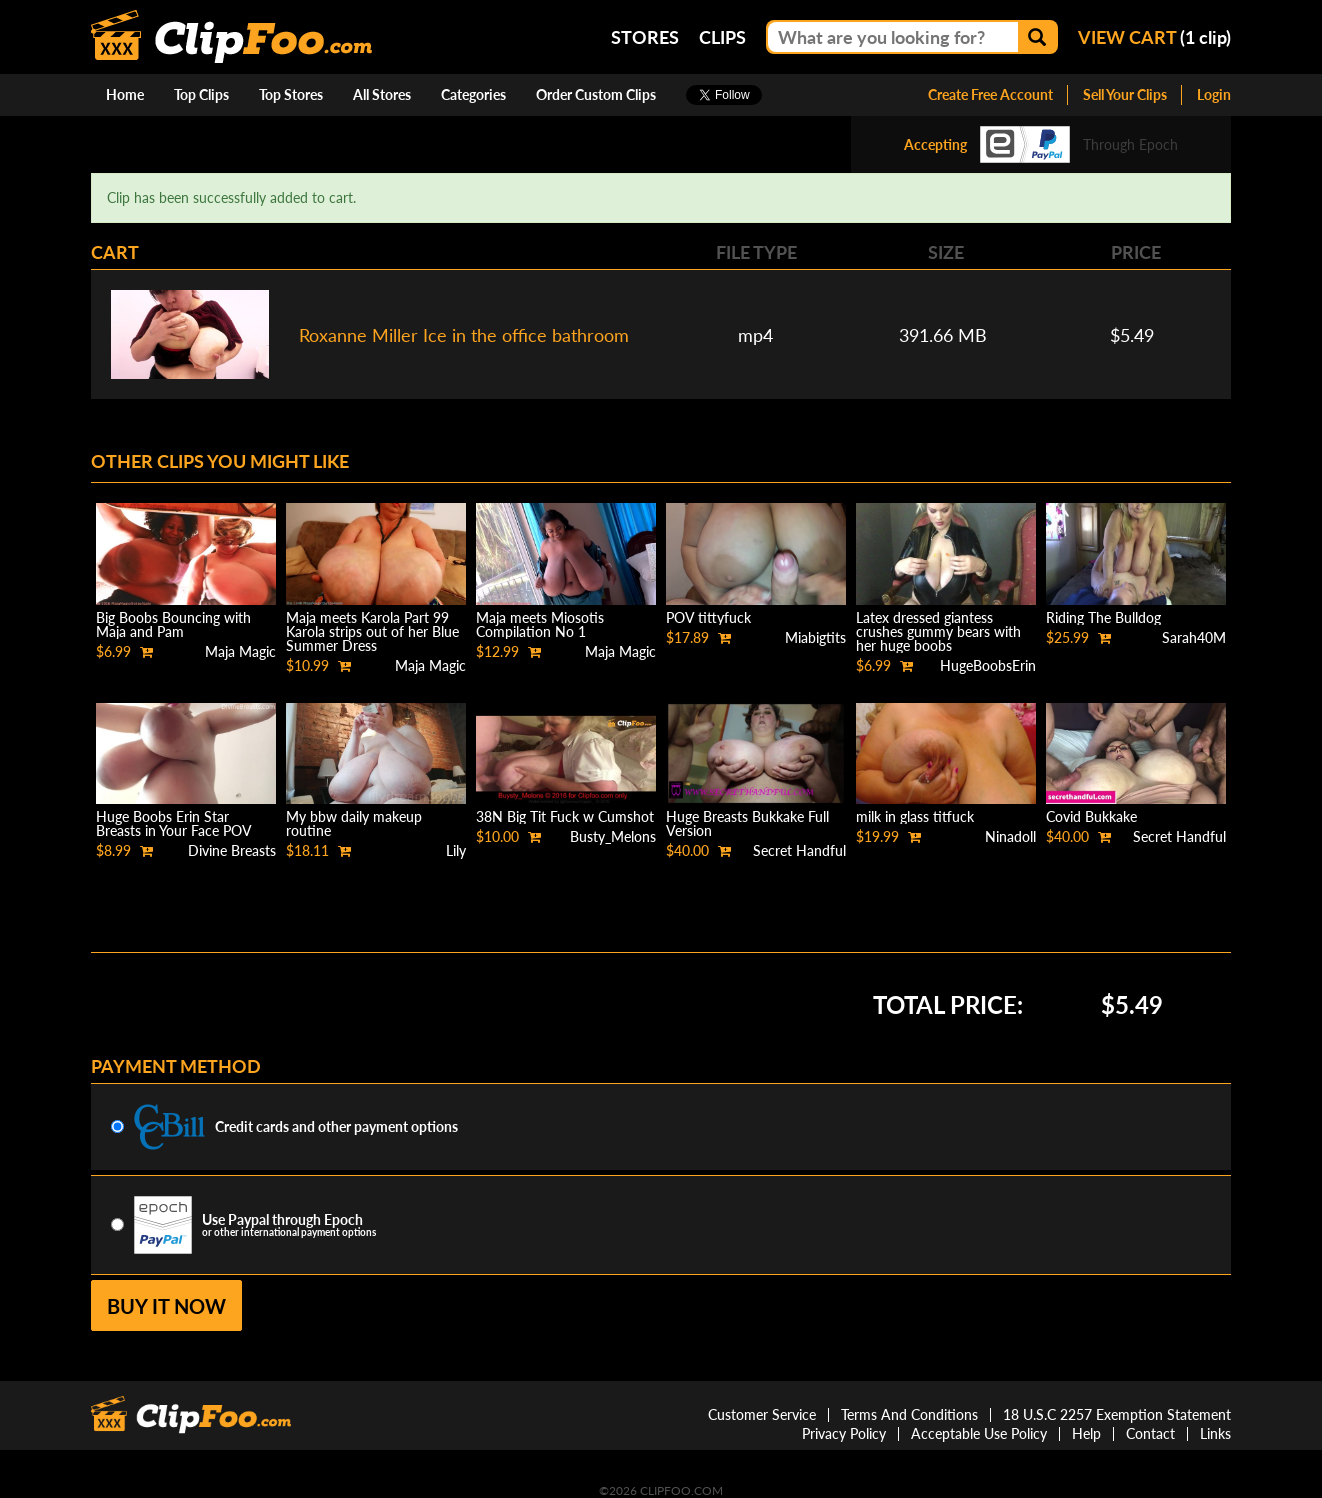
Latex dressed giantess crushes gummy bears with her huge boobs (938, 631)
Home (125, 94)
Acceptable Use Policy (979, 1433)
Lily (456, 850)
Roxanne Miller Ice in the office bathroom (464, 335)
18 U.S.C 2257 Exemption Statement (1117, 1414)
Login (1214, 94)
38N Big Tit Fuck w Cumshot (565, 816)
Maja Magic (240, 651)
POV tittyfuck (708, 617)
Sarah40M (1194, 637)
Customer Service (762, 1414)
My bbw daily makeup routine (354, 823)
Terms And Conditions (909, 1414)
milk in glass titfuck (915, 816)
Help (1086, 1433)
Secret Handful (799, 850)
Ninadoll (1010, 836)
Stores (645, 37)
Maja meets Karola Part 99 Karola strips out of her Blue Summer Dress (372, 631)
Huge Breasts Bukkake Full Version (747, 823)
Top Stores (291, 94)
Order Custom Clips (596, 94)
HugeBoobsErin (988, 665)
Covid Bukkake (1091, 816)
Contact (1150, 1433)
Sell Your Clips (1125, 94)
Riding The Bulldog (1103, 617)
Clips (722, 37)
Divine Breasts (232, 850)
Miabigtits (815, 637)
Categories (473, 94)
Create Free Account (990, 94)
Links (1215, 1433)
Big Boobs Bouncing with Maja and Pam (173, 624)
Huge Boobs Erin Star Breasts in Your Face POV (174, 823)
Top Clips (201, 94)
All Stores (382, 94)
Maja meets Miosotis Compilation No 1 (540, 624)
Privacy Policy (844, 1433)
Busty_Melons (613, 836)
